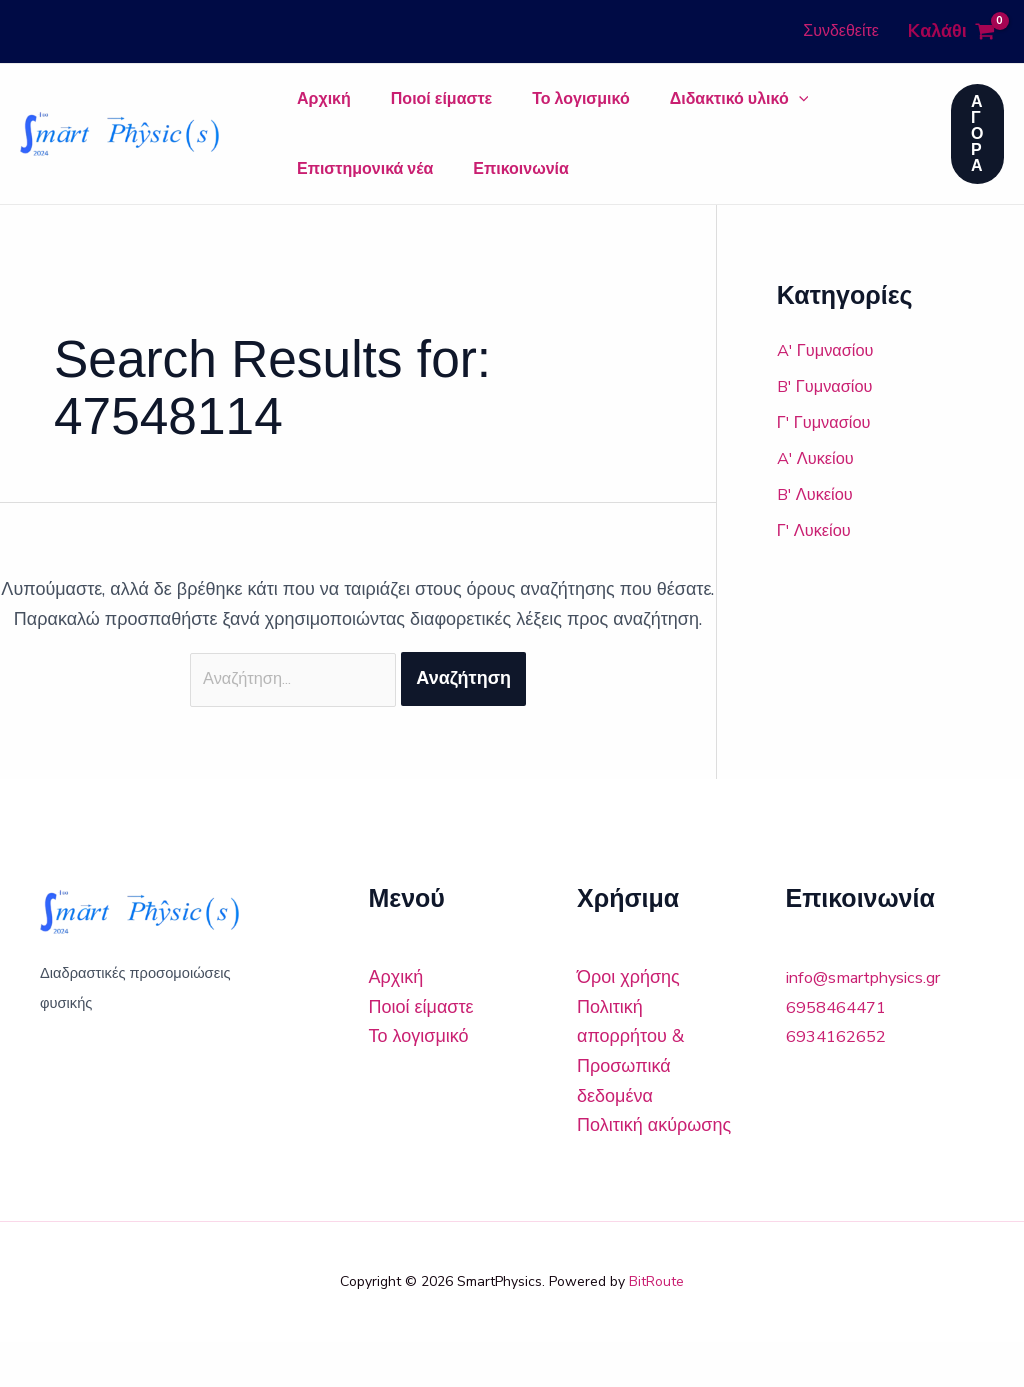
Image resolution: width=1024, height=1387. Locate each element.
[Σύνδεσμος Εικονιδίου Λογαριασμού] (841, 31)
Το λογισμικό (531, 109)
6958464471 (841, 1051)
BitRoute (656, 1326)
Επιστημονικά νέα (826, 109)
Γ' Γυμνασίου (828, 462)
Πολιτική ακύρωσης (654, 1170)
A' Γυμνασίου (830, 390)
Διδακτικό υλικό (669, 109)
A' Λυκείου (819, 498)
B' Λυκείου (819, 534)
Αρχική (314, 109)
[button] (977, 154)
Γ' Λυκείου (818, 570)
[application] (729, 109)
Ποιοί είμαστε (411, 109)
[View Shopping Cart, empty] (951, 31)
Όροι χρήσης (628, 1022)
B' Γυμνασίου (830, 426)
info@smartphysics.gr (873, 1022)
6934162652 (841, 1081)
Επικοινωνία (335, 199)
